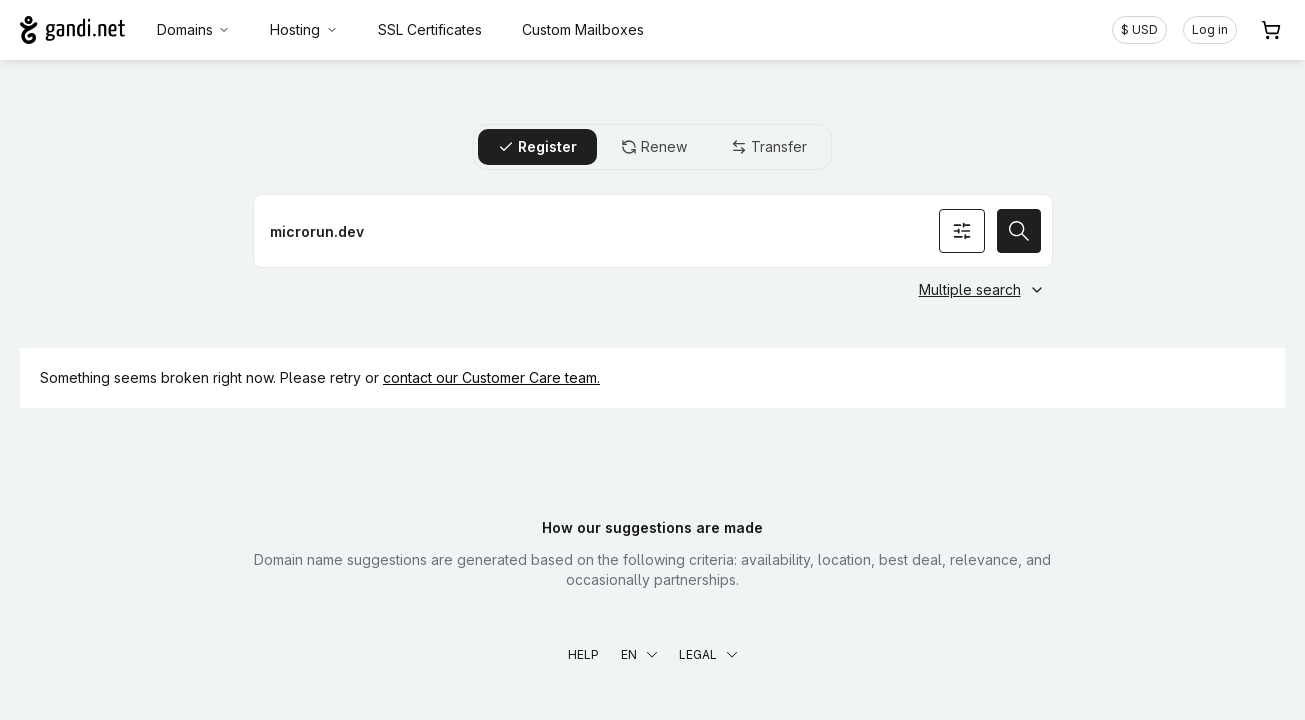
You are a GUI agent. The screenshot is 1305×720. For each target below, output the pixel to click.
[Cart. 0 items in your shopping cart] (1271, 30)
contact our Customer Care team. (491, 377)
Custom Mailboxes (583, 29)
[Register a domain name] (653, 231)
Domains (194, 29)
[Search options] (962, 231)
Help (583, 654)
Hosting (304, 29)
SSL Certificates (430, 29)
